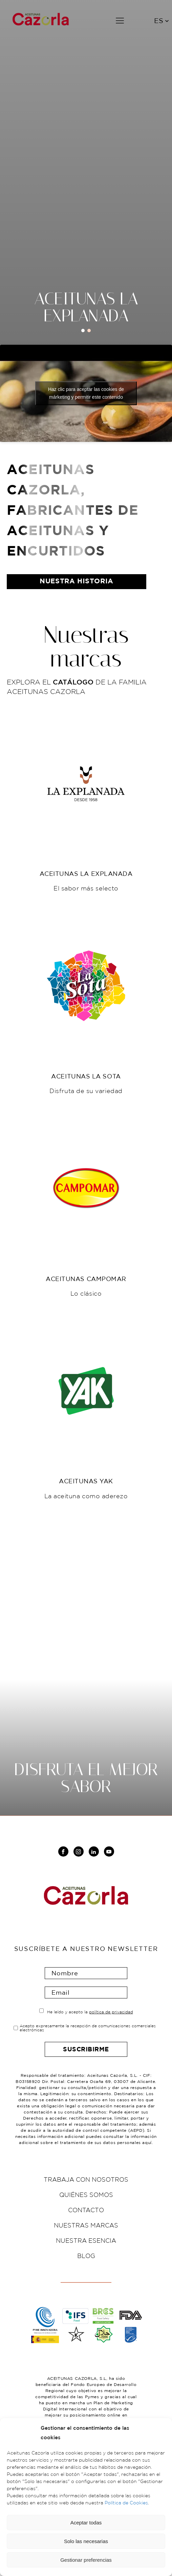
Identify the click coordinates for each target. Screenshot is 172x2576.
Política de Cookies (126, 2502)
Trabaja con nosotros (86, 2179)
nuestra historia (76, 581)
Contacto (86, 2209)
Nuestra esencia (86, 2240)
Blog (86, 2255)
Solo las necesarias (86, 2541)
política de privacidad (111, 2012)
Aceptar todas (86, 2522)
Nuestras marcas (86, 2225)
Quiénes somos (86, 2194)
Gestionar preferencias (86, 2560)
